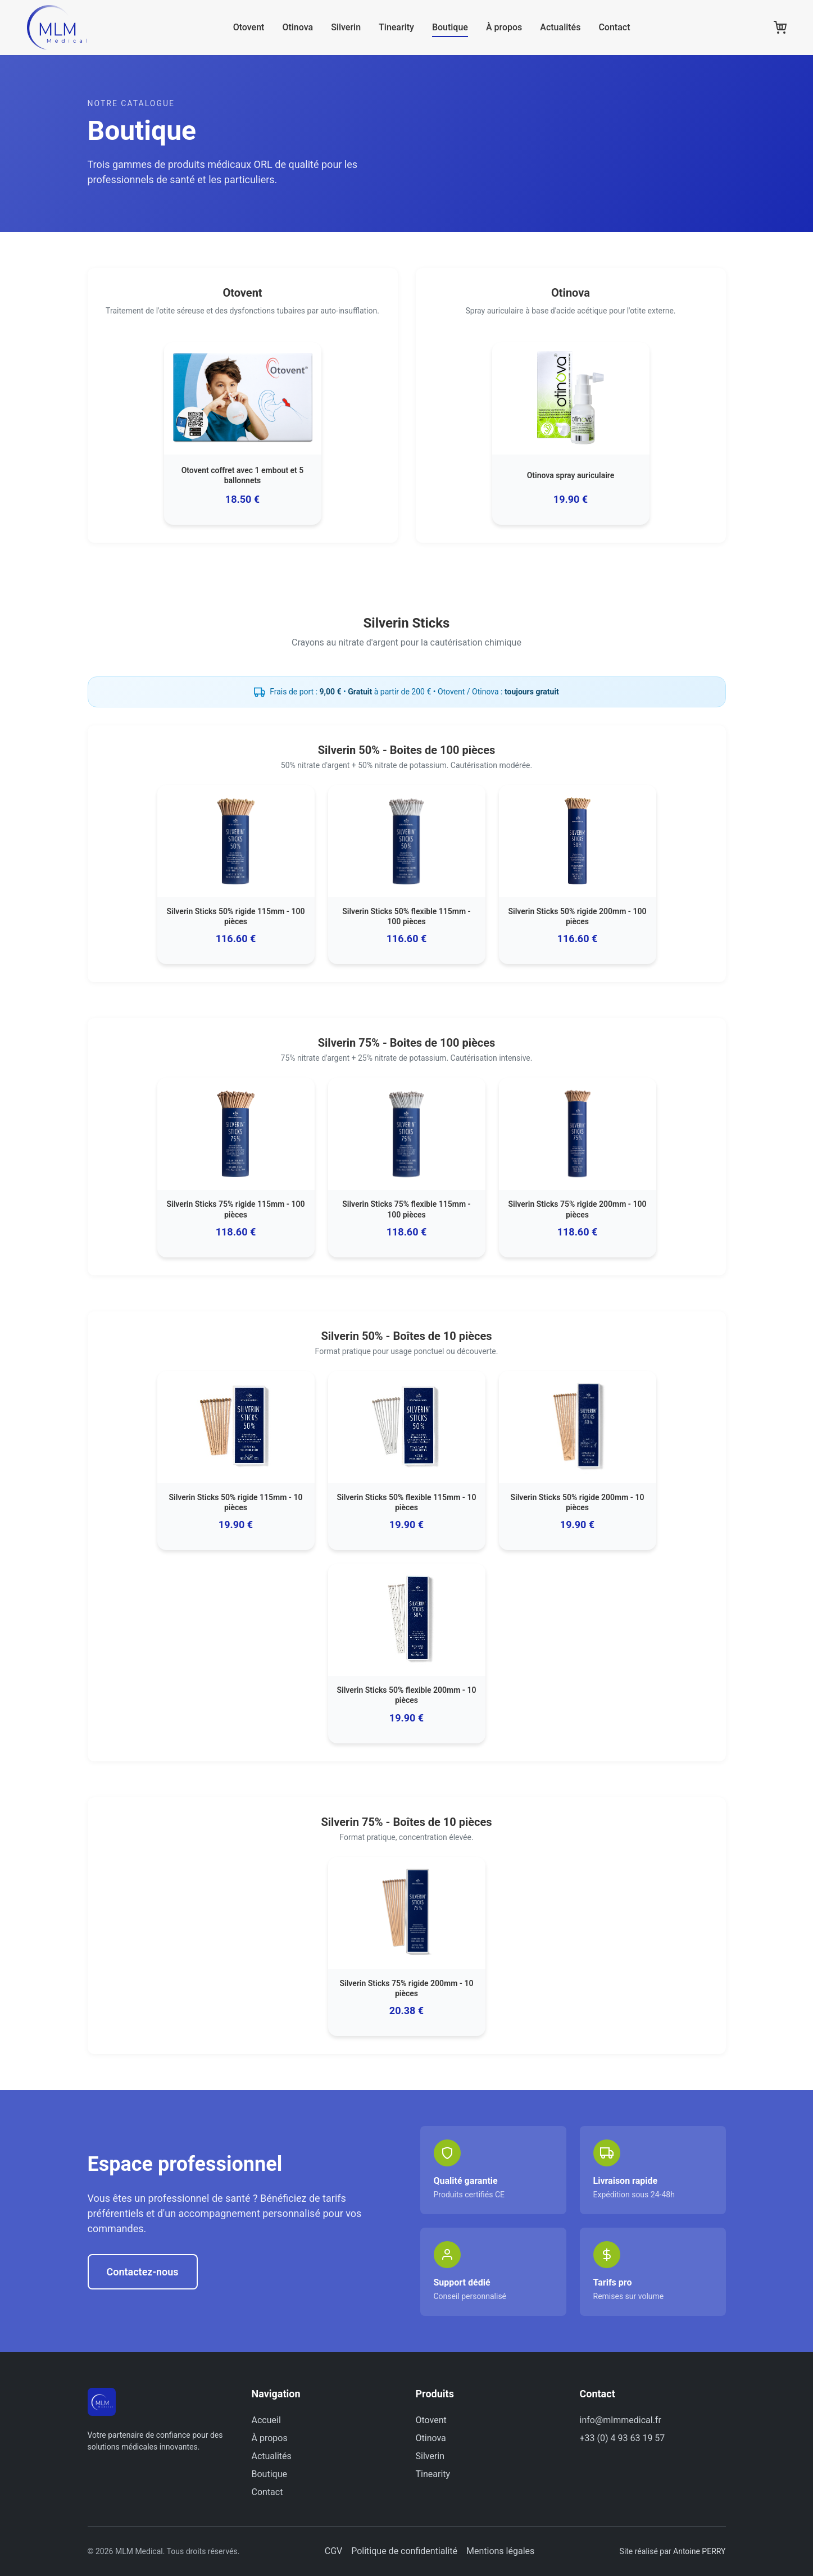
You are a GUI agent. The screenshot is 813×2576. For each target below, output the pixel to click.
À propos (508, 30)
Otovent (253, 30)
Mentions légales (500, 2551)
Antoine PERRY (699, 2551)
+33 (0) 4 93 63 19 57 (622, 2438)
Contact (618, 30)
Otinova (302, 30)
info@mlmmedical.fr (620, 2420)
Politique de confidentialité (404, 2551)
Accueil (266, 2420)
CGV (334, 2551)
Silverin (350, 30)
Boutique (455, 30)
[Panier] (780, 31)
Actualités (564, 30)
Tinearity (401, 30)
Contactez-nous (143, 2272)
